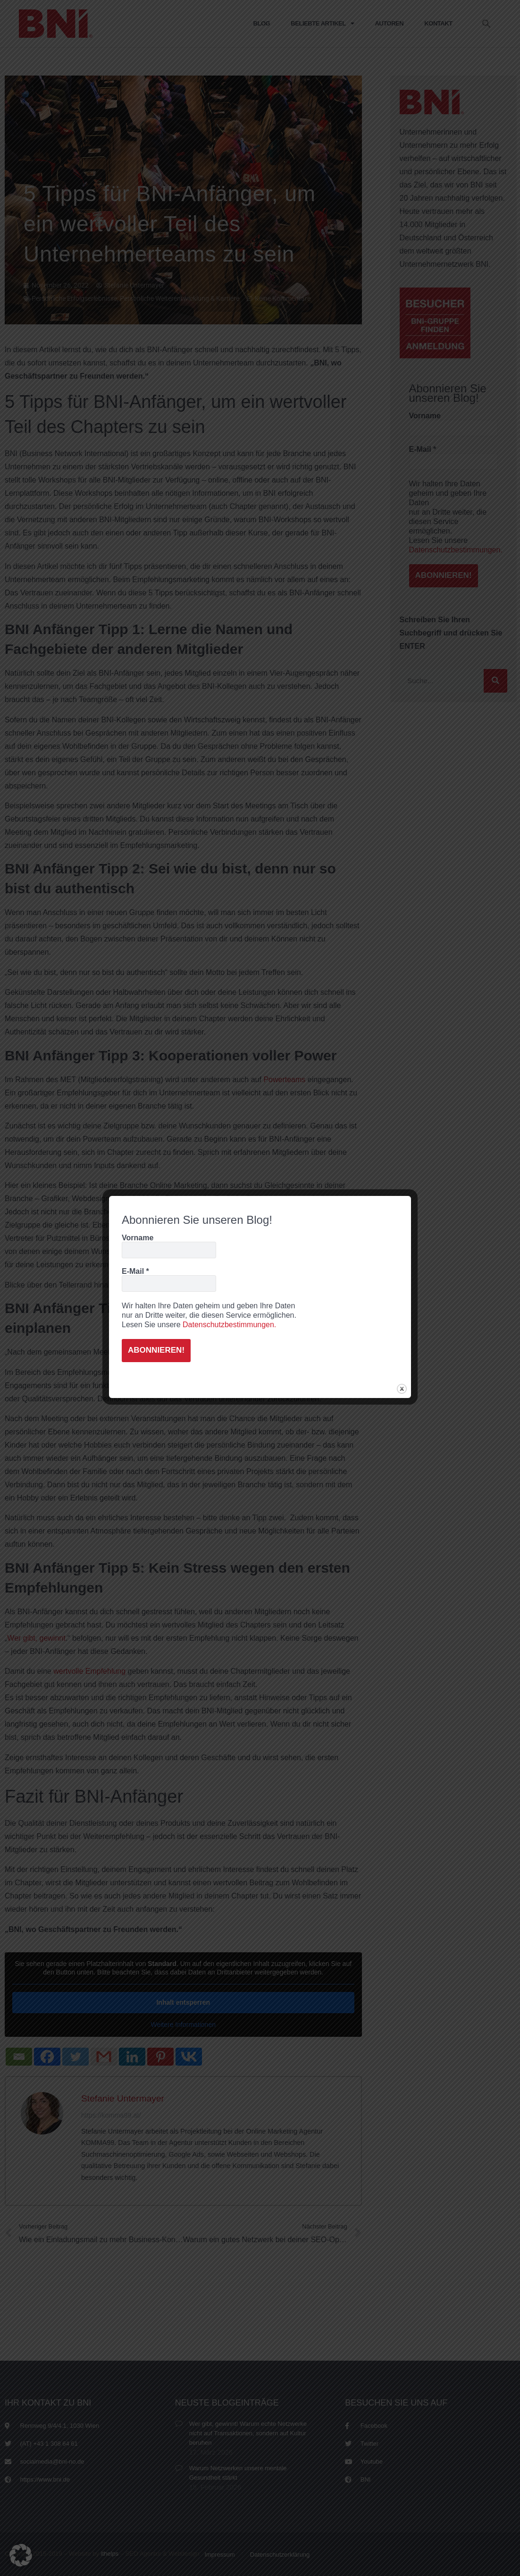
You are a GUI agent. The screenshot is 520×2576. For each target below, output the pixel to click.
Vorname (137, 1236)
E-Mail (135, 1270)
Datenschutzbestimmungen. (229, 1324)
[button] (21, 2555)
